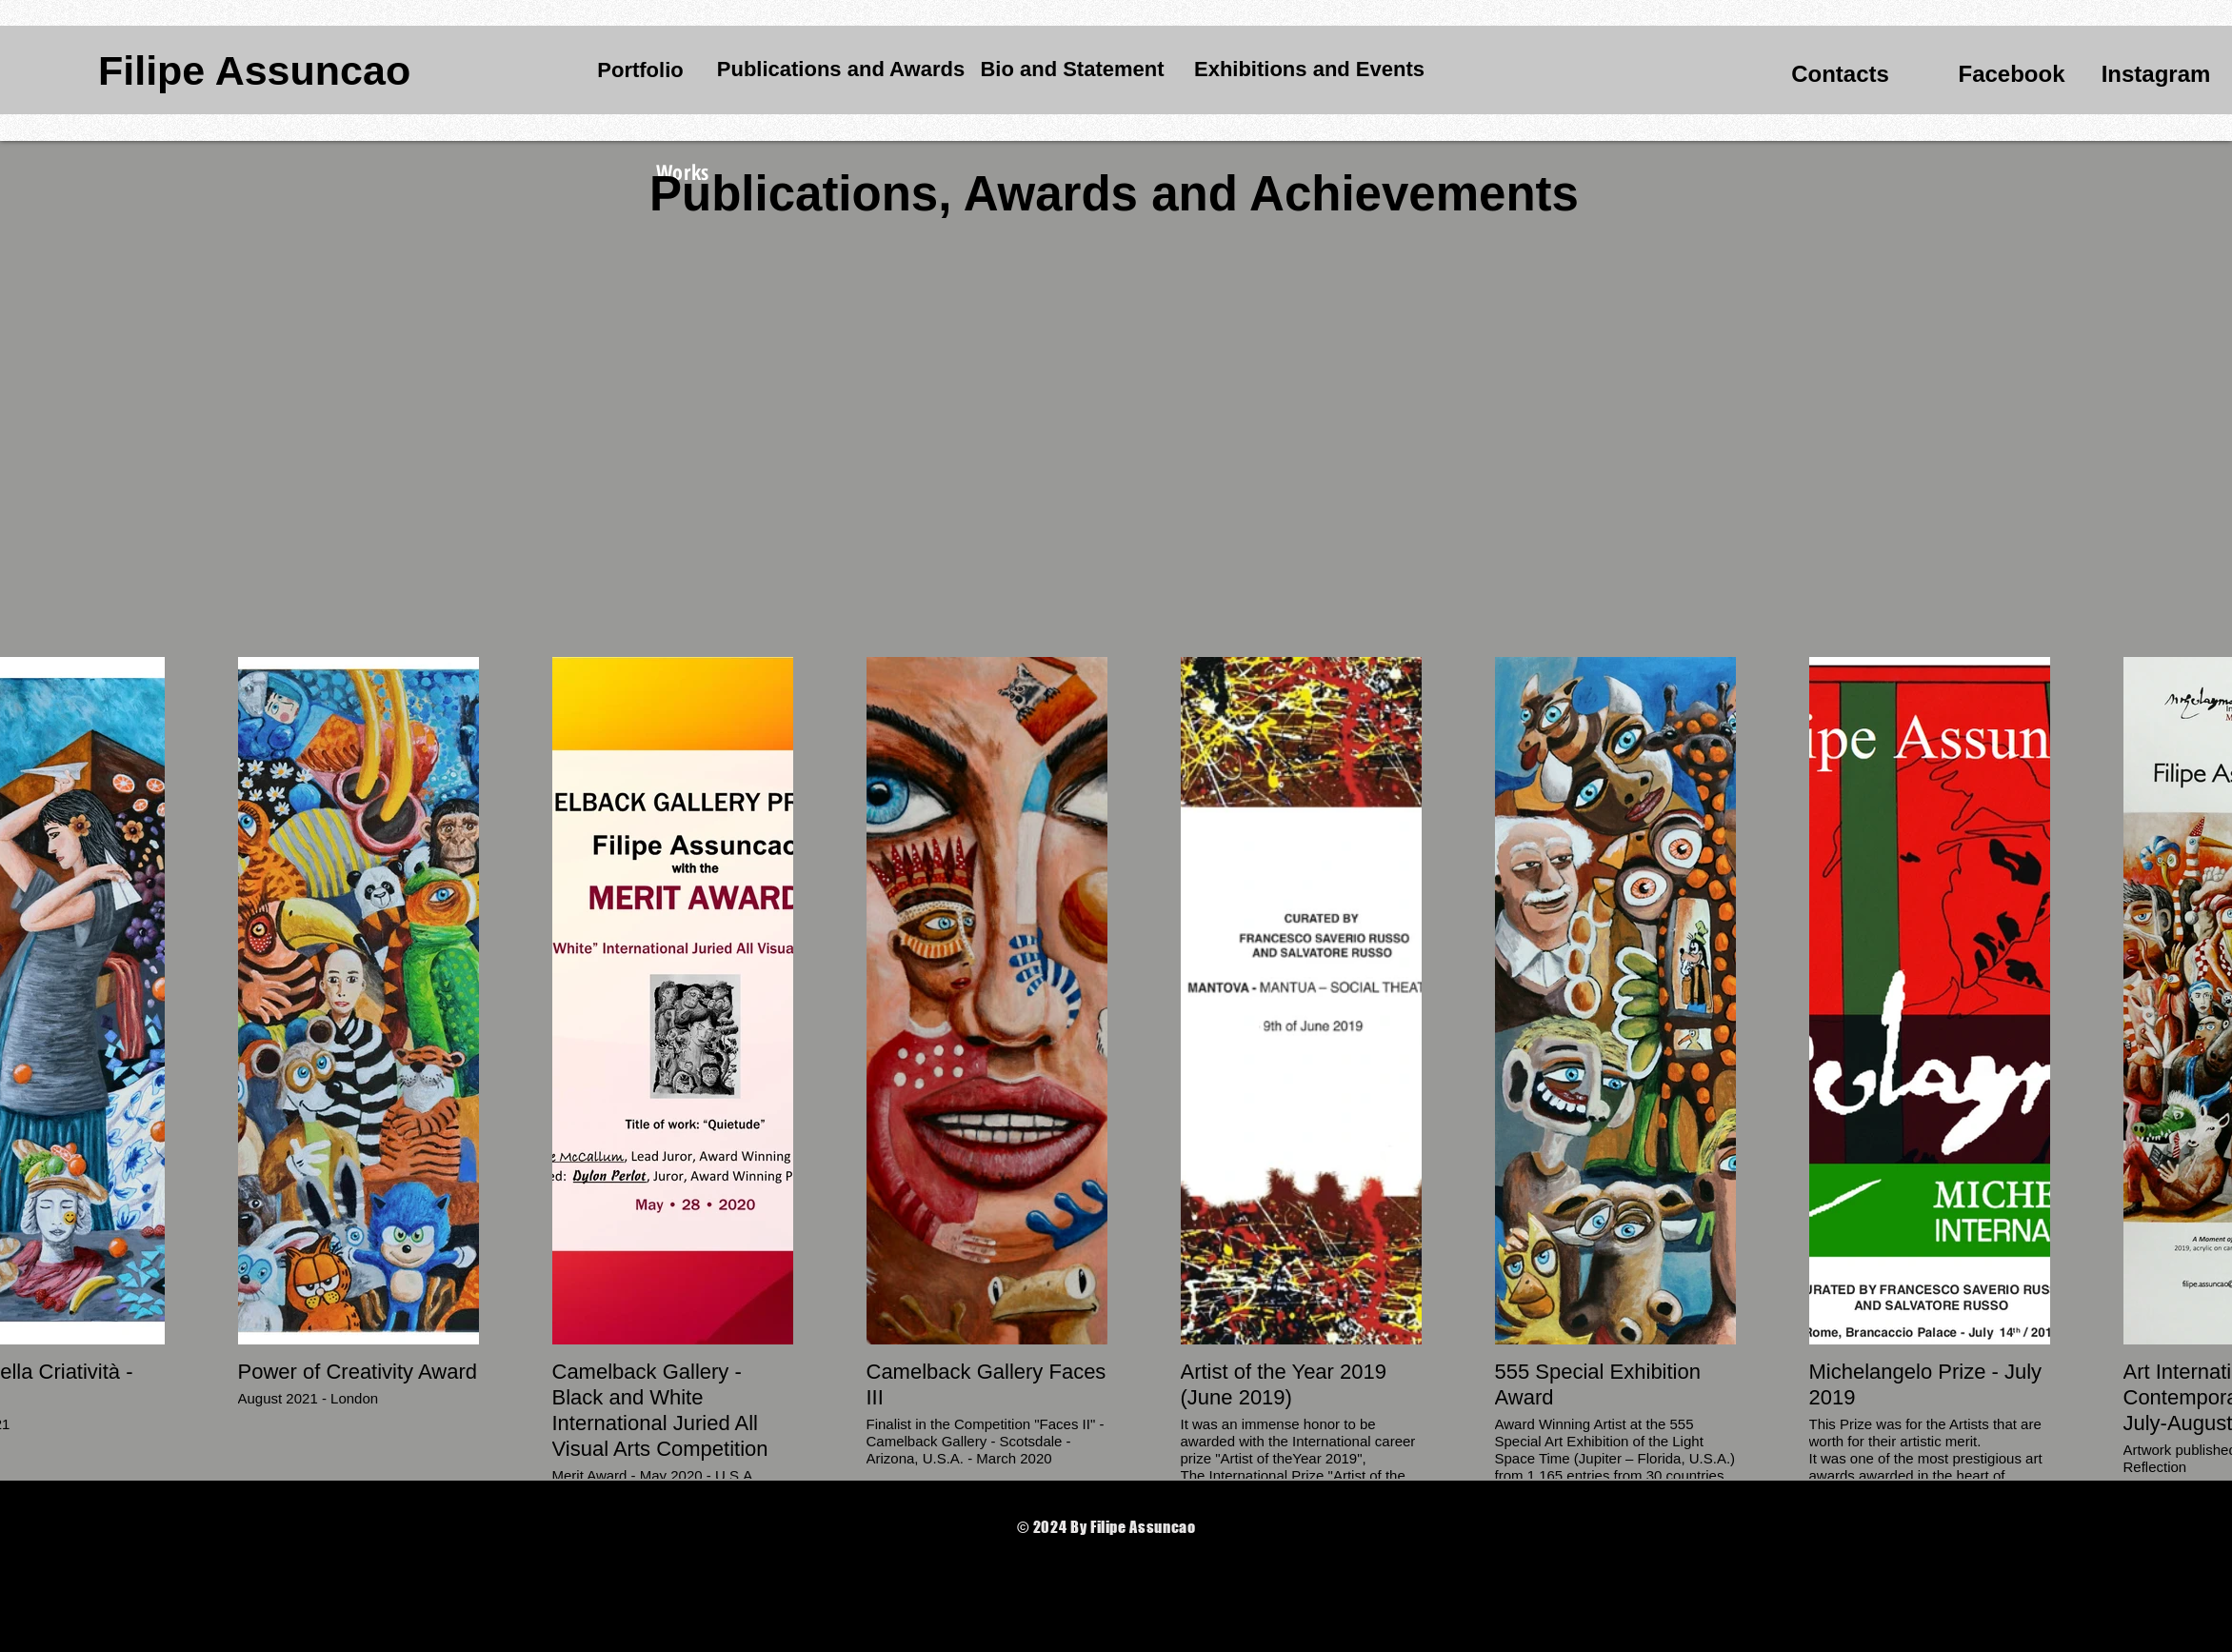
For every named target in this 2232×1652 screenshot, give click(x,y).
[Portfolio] (640, 70)
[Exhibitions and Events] (1309, 69)
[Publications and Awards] (841, 69)
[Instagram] (2156, 74)
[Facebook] (2011, 74)
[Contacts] (1840, 74)
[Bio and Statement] (1072, 69)
